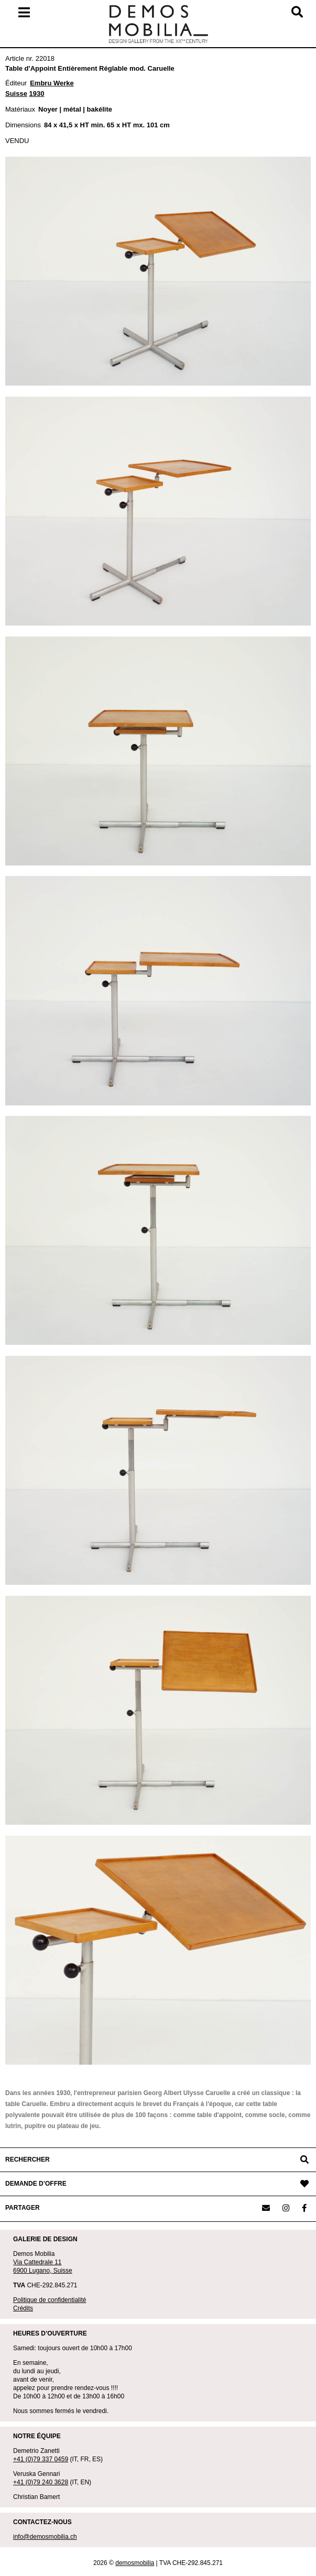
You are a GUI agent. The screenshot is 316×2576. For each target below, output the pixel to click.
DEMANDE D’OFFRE (36, 2183)
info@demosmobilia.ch (45, 2536)
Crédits (23, 2308)
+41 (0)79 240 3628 (40, 2482)
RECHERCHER (27, 2159)
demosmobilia (134, 2563)
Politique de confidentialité (49, 2300)
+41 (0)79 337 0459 (40, 2459)
